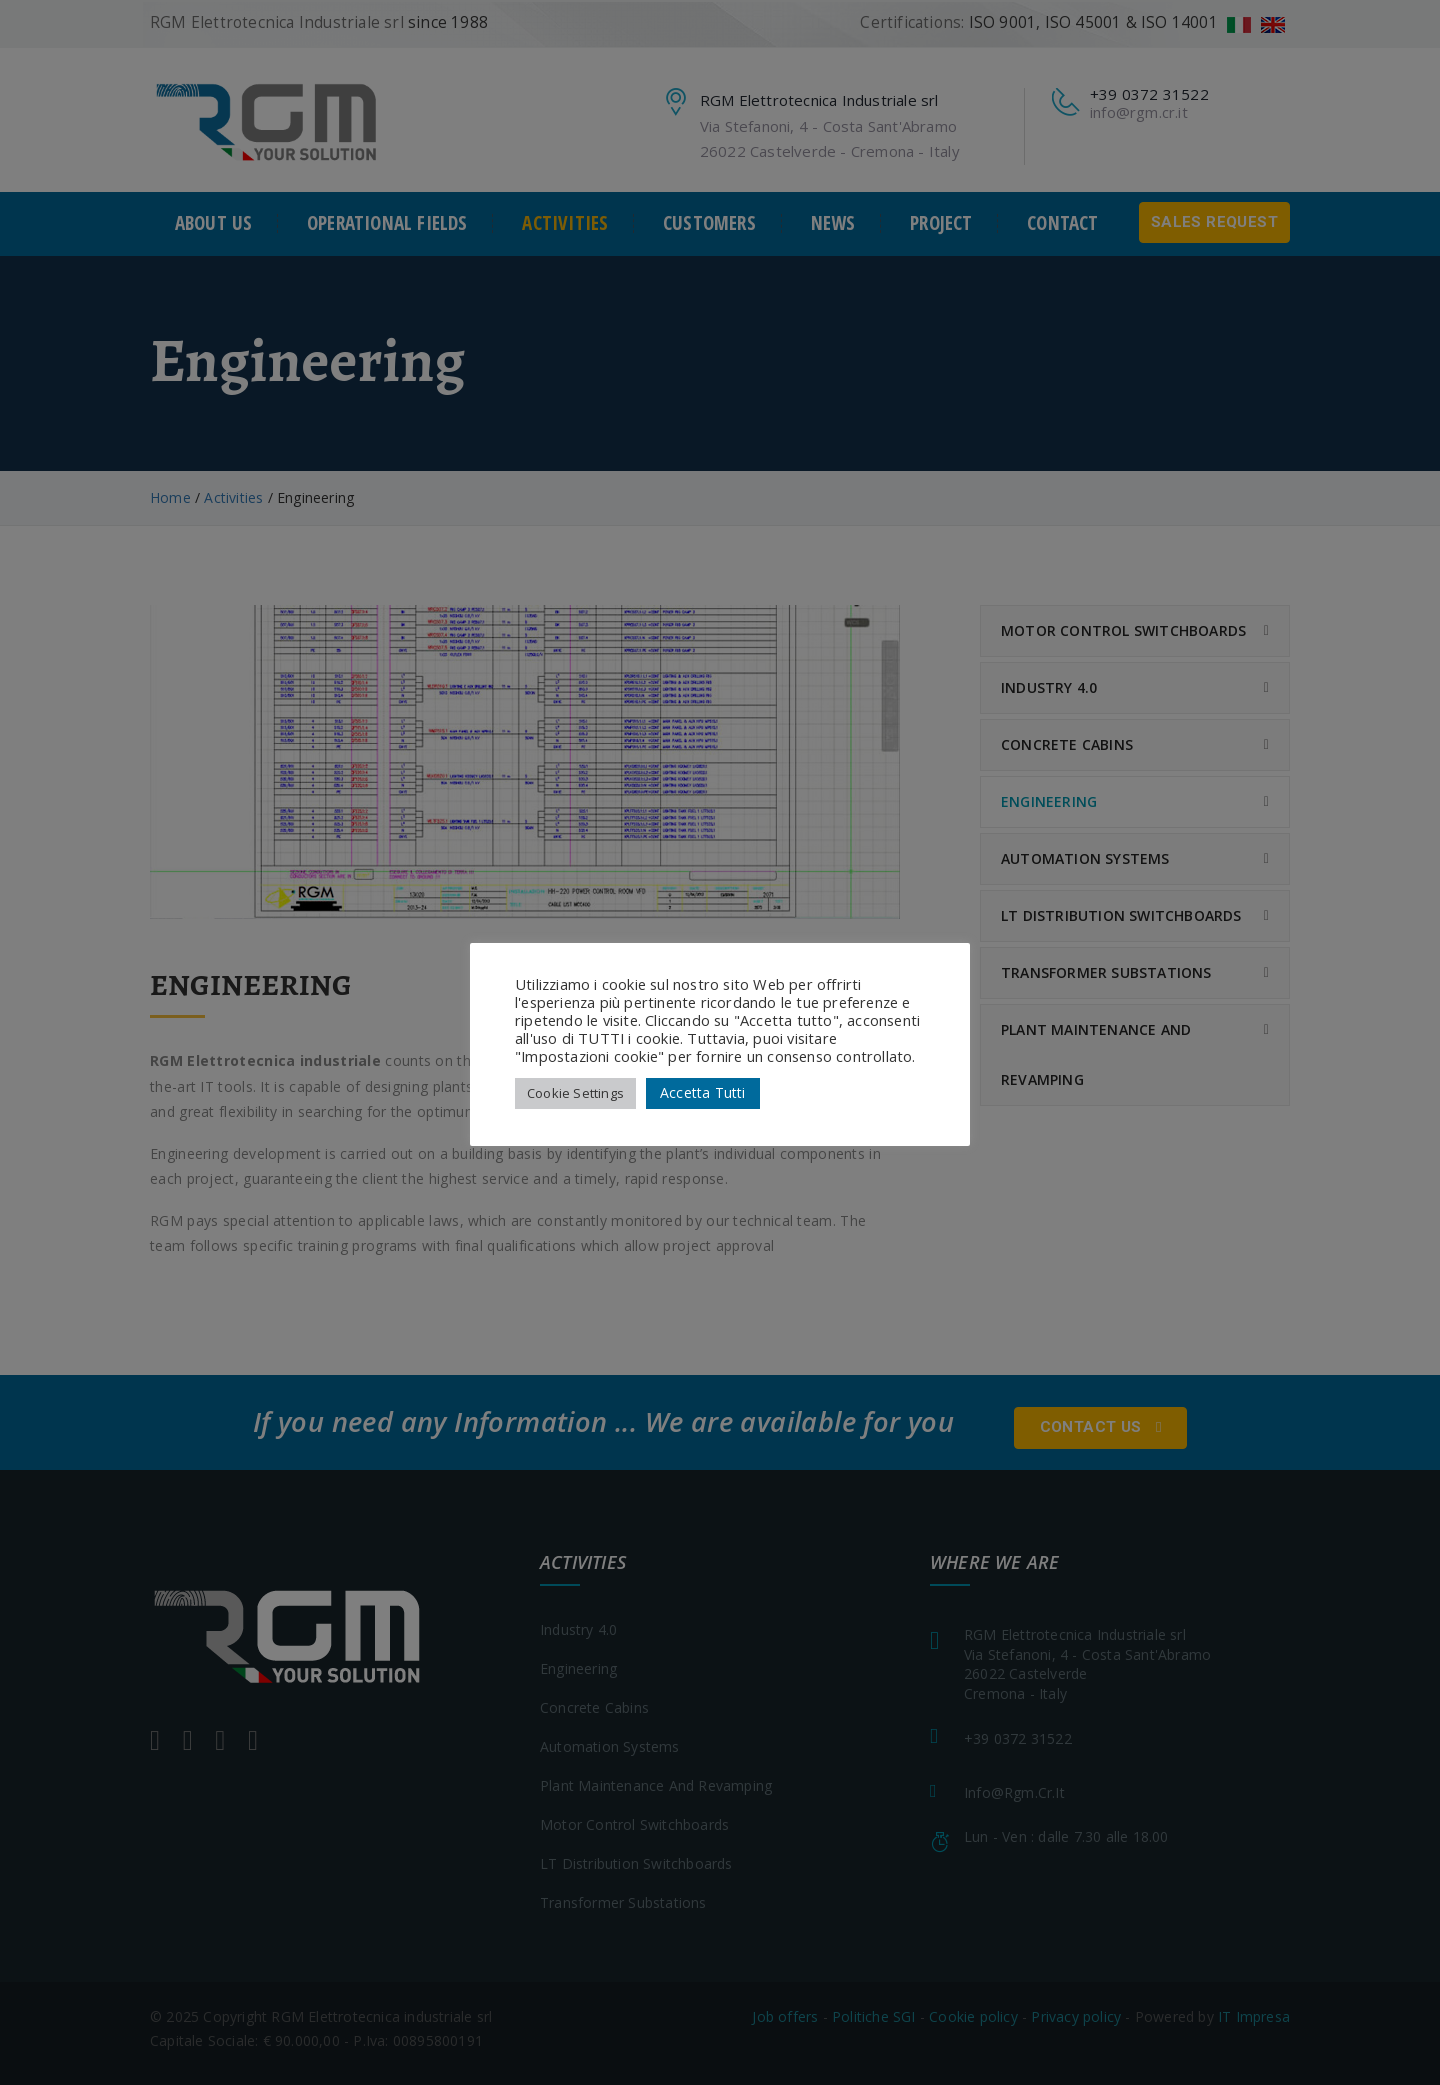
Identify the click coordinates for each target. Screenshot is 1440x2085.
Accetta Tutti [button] (703, 1092)
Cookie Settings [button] (575, 1093)
